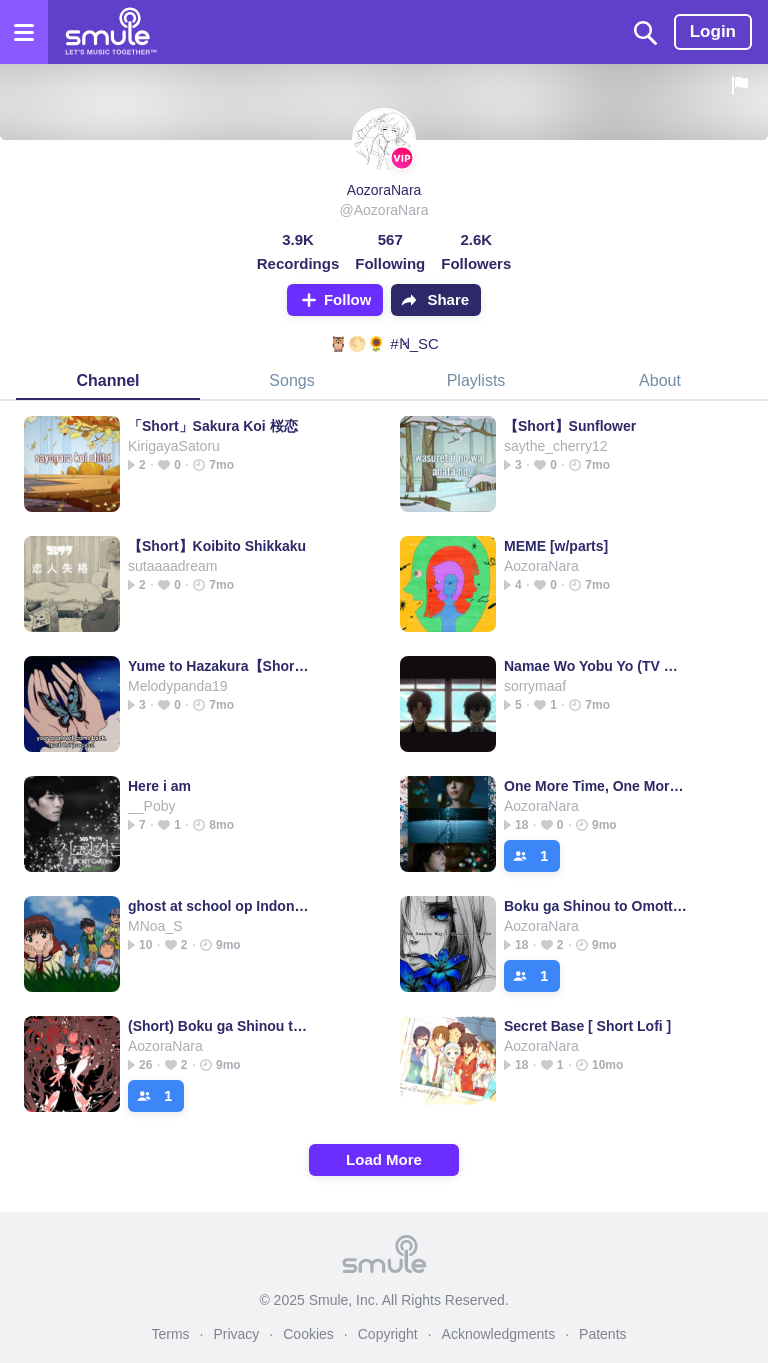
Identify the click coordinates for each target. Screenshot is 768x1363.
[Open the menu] (24, 32)
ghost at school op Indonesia (219, 906)
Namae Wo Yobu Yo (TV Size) (595, 666)
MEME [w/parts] (556, 546)
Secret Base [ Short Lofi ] (587, 1026)
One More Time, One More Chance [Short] (595, 786)
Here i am (159, 786)
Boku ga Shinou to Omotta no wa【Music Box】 (595, 906)
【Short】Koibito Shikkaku (217, 546)
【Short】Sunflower (570, 426)
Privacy (236, 1334)
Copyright (388, 1334)
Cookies (308, 1334)
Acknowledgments (499, 1334)
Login (713, 31)
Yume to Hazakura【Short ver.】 (219, 666)
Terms (170, 1334)
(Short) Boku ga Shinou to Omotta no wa (219, 1026)
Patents (602, 1334)
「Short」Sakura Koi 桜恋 (213, 426)
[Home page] (110, 32)
